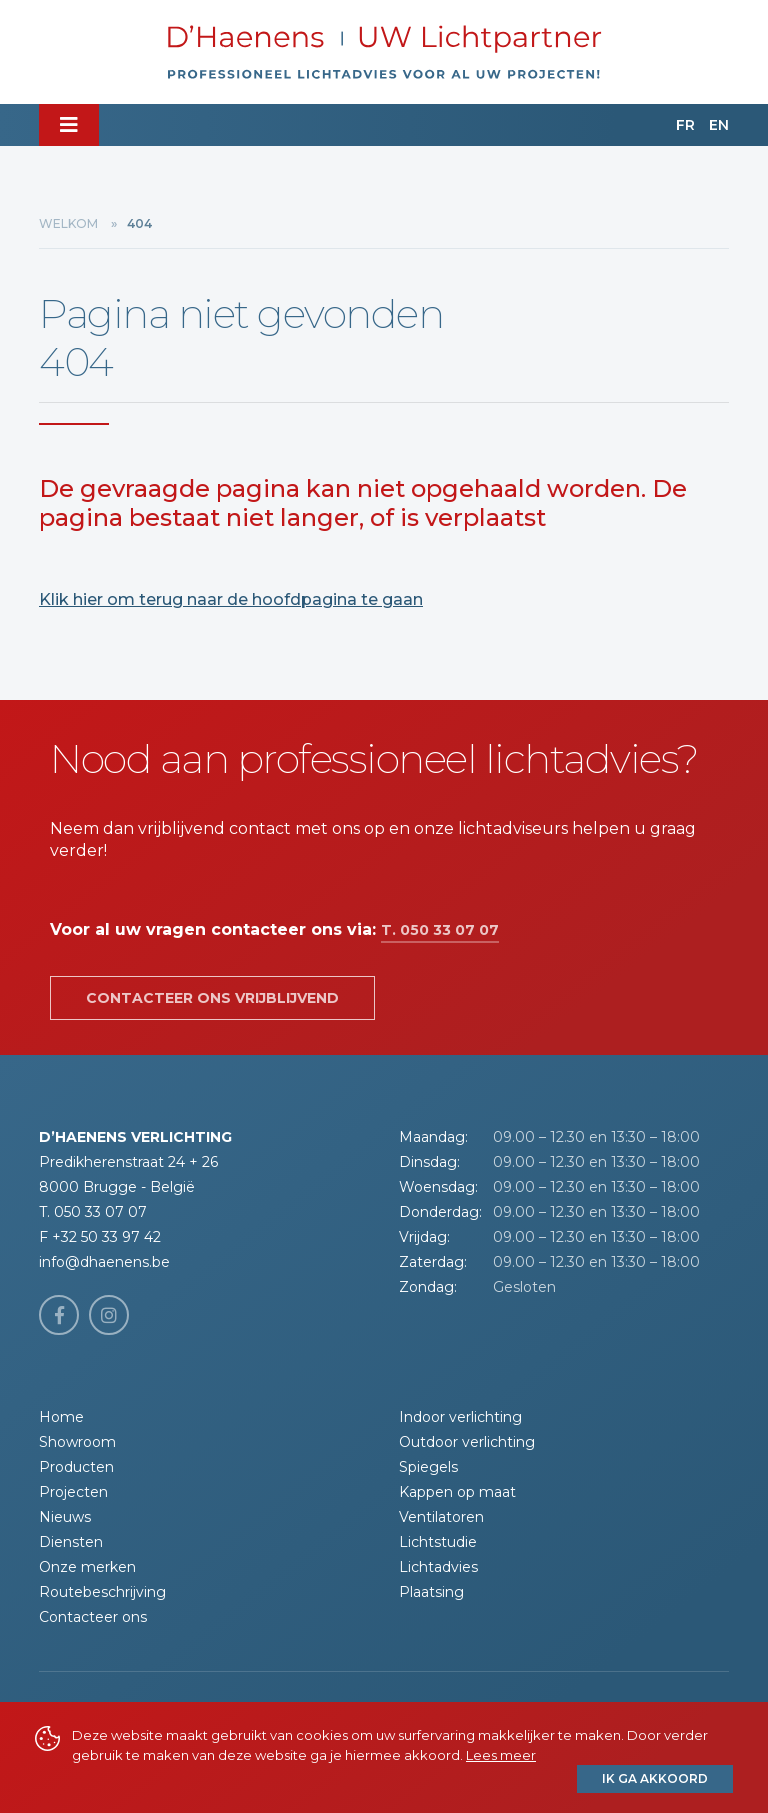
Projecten (73, 1492)
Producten (76, 1467)
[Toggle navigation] (69, 125)
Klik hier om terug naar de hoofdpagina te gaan (231, 599)
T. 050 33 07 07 (440, 930)
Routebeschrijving (102, 1592)
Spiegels (428, 1467)
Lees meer (501, 1755)
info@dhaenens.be (104, 1262)
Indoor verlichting (460, 1417)
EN (719, 125)
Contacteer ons (93, 1617)
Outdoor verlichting (467, 1442)
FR (685, 125)
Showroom (77, 1442)
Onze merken (87, 1567)
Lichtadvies (438, 1567)
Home (61, 1417)
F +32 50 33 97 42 (100, 1237)
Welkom (68, 223)
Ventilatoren (441, 1517)
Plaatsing (431, 1592)
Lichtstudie (438, 1542)
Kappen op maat (457, 1492)
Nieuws (65, 1517)
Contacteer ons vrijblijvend (212, 998)
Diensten (71, 1542)
